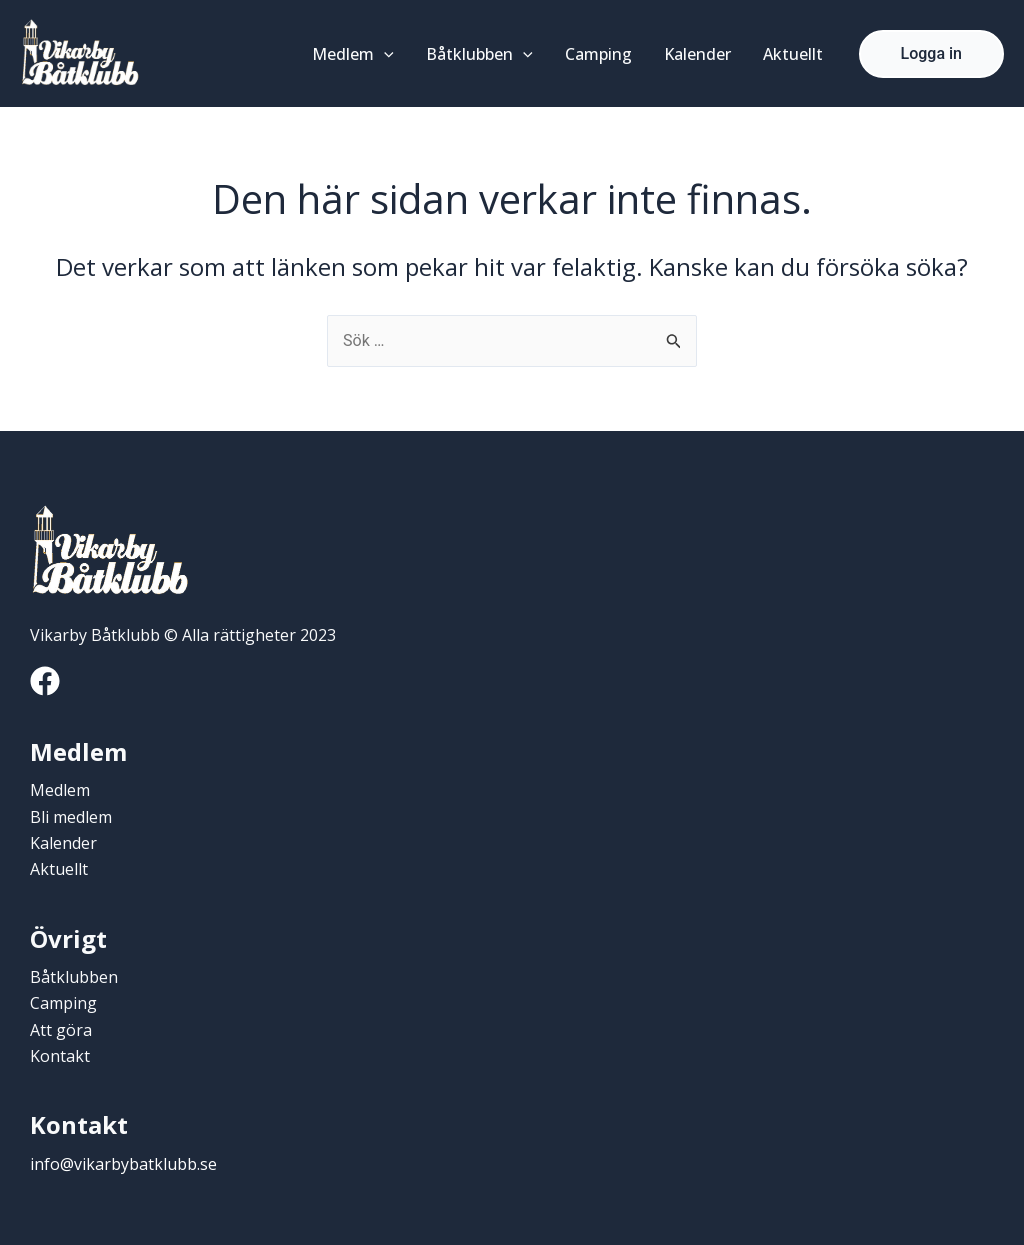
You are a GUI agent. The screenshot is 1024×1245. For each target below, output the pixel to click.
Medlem (353, 54)
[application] (384, 54)
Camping (598, 54)
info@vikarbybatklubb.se (123, 1164)
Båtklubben (479, 54)
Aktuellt (793, 54)
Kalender (697, 54)
